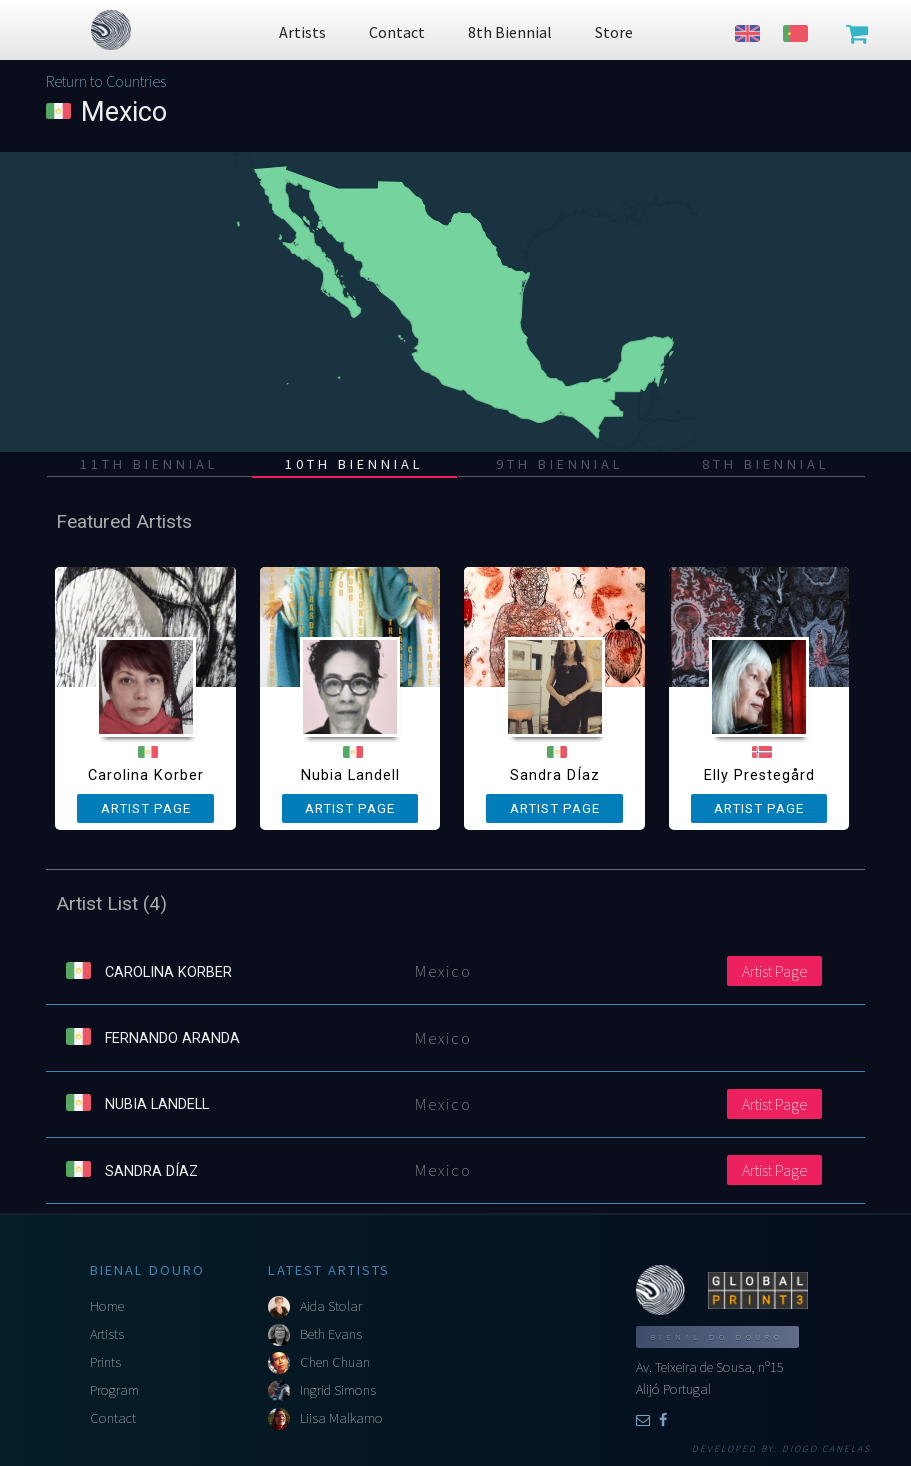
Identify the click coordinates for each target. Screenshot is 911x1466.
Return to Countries (106, 81)
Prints (105, 1362)
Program (114, 1390)
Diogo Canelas (826, 1449)
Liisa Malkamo (341, 1418)
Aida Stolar (331, 1306)
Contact (113, 1418)
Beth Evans (331, 1334)
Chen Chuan (335, 1362)
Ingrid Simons (338, 1390)
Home (107, 1306)
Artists (107, 1334)
